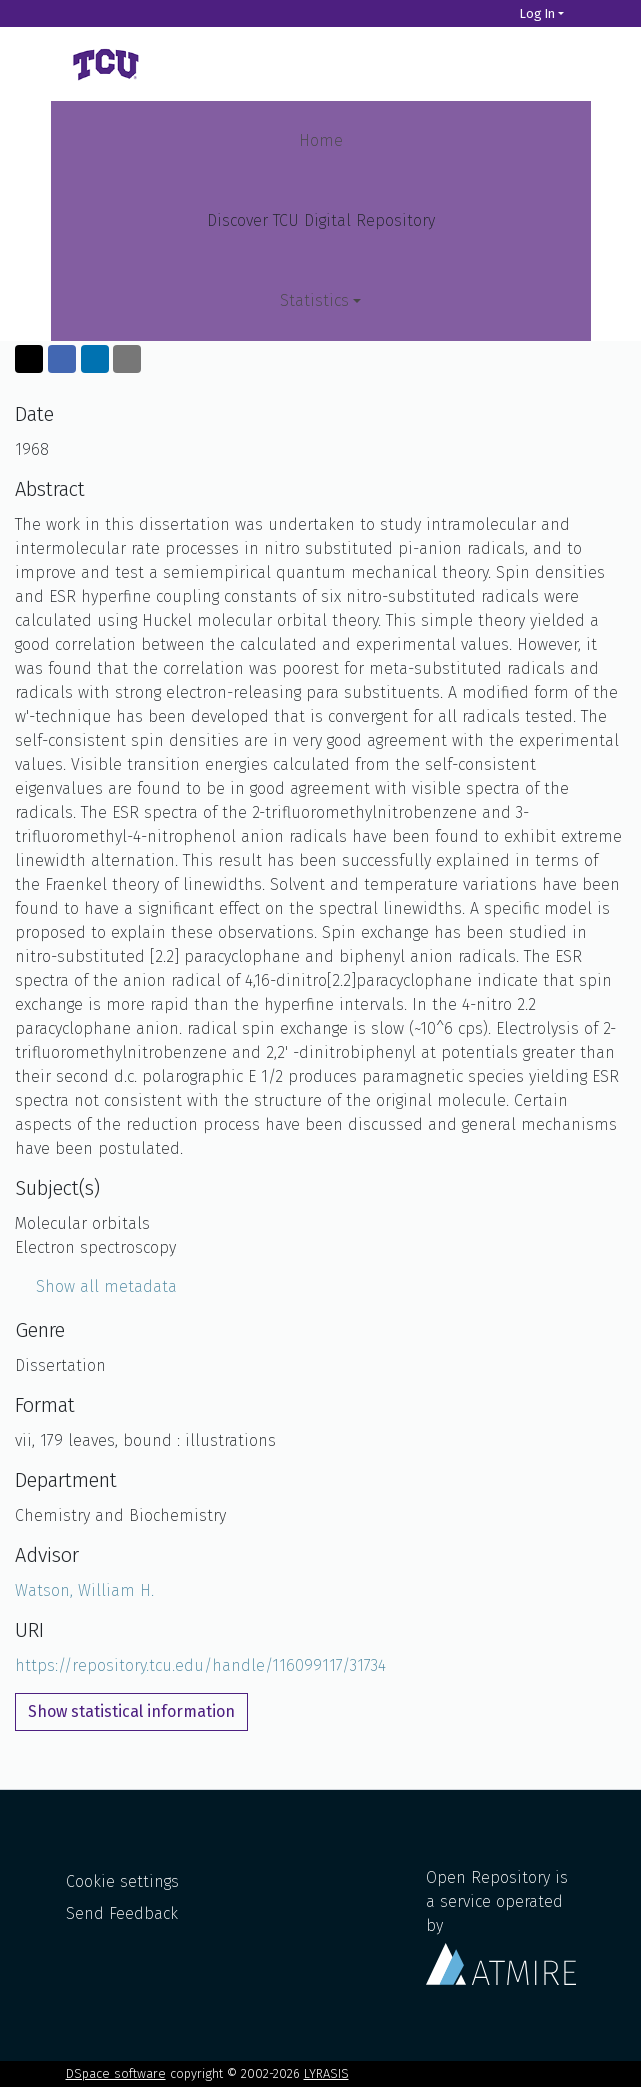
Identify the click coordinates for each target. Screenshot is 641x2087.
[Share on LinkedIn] (95, 359)
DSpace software (116, 2073)
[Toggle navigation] (549, 64)
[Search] (491, 13)
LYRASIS (326, 2073)
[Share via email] (127, 359)
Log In (537, 13)
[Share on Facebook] (62, 359)
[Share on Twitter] (29, 359)
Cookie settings (122, 1881)
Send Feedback (122, 1913)
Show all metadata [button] (96, 1286)
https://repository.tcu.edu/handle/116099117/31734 (200, 1665)
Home (321, 140)
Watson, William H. (84, 1590)
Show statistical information (131, 1711)
